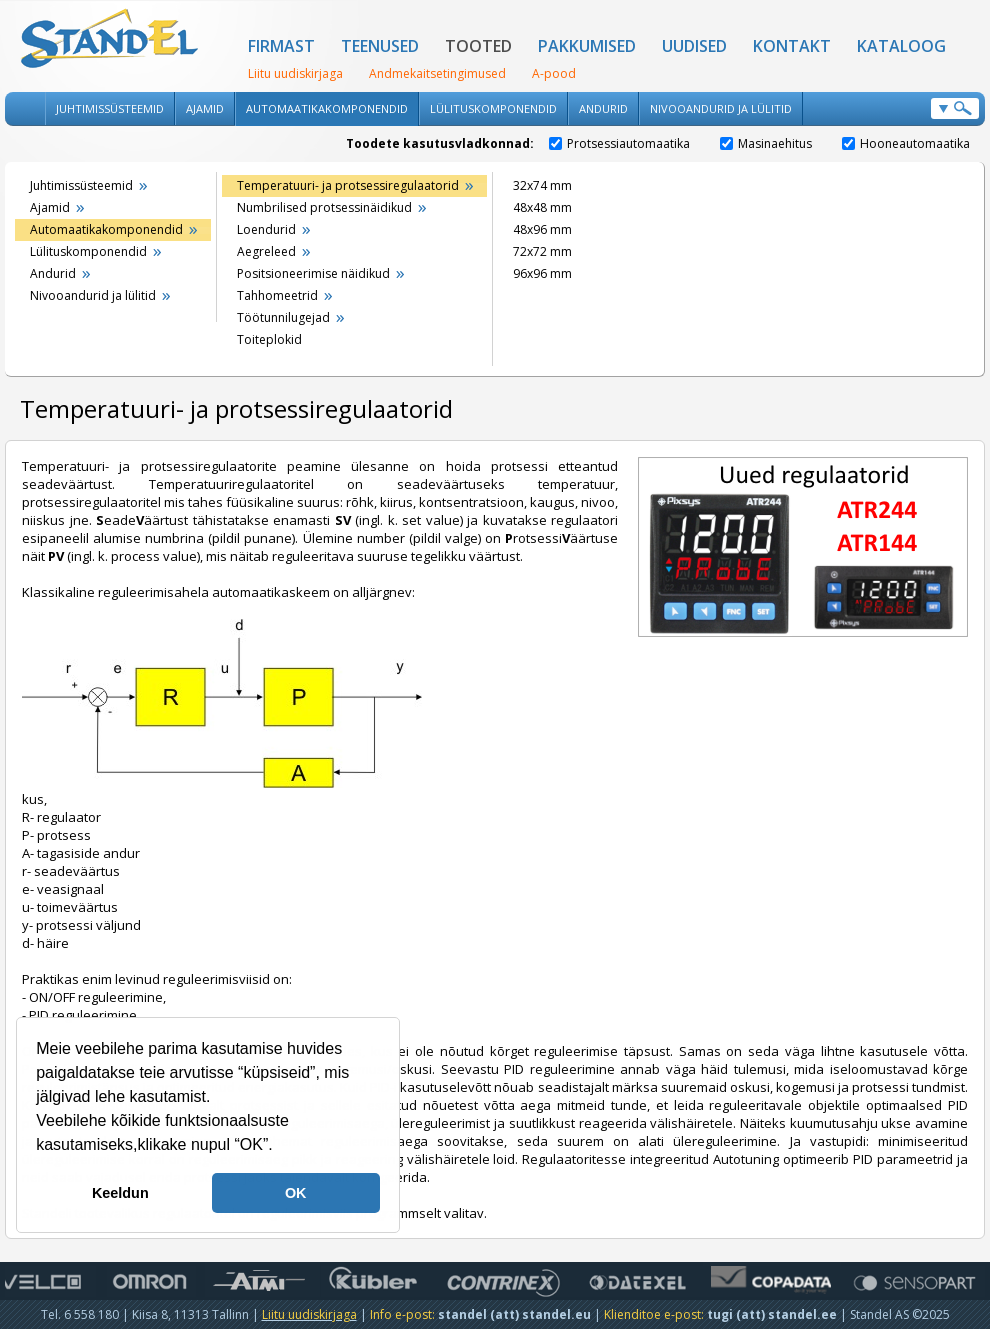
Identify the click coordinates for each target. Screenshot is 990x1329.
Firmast (281, 46)
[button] (280, 1147)
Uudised (694, 46)
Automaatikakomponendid (327, 108)
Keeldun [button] (120, 1193)
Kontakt (792, 46)
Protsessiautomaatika (619, 143)
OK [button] (296, 1193)
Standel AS (110, 40)
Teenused (380, 46)
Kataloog (901, 46)
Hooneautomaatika (906, 143)
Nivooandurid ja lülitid (721, 108)
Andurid (603, 108)
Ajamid (205, 108)
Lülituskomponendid (493, 108)
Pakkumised (587, 46)
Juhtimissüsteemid (110, 108)
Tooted (478, 46)
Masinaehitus (766, 143)
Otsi (955, 108)
